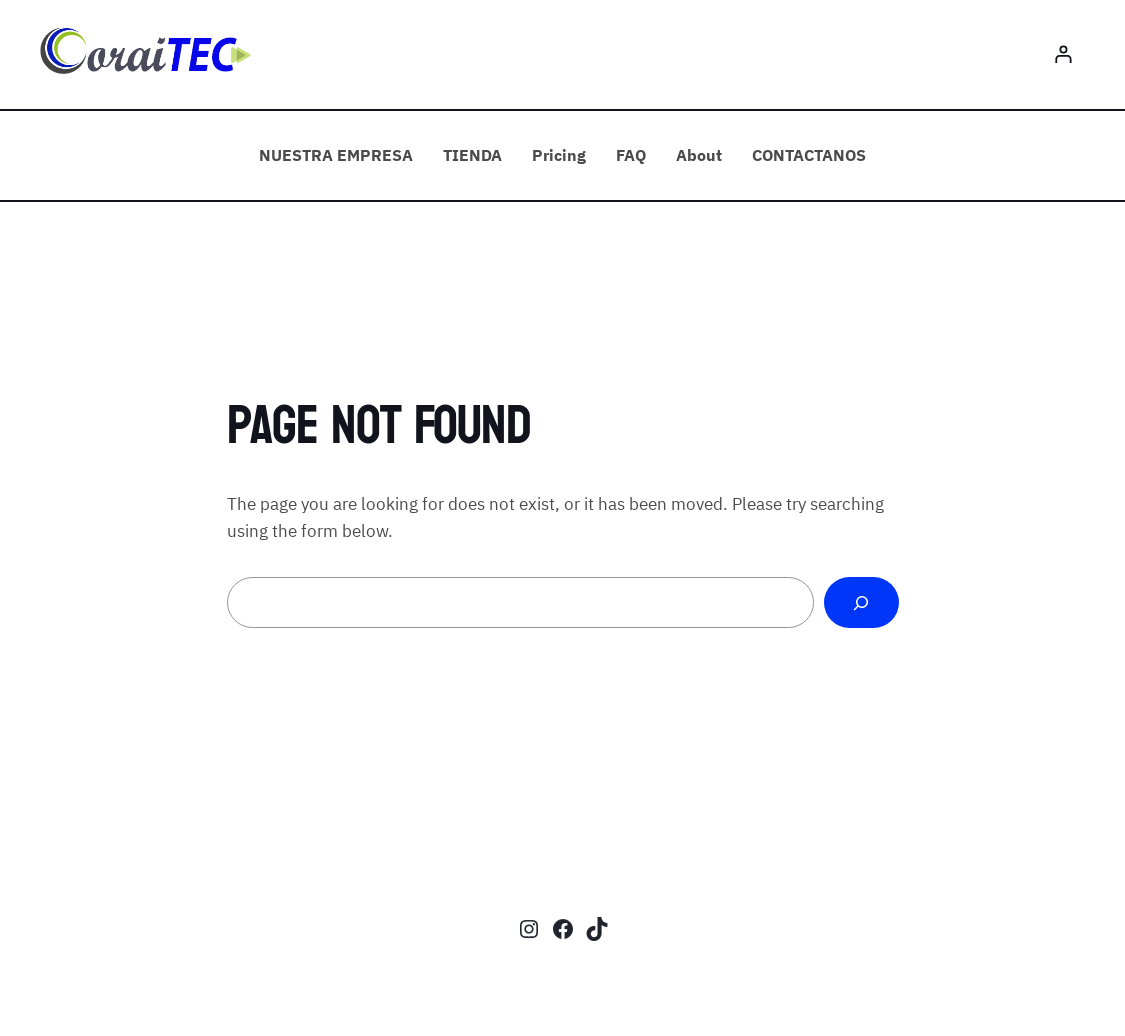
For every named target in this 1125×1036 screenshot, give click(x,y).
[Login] (1063, 54)
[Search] (861, 602)
